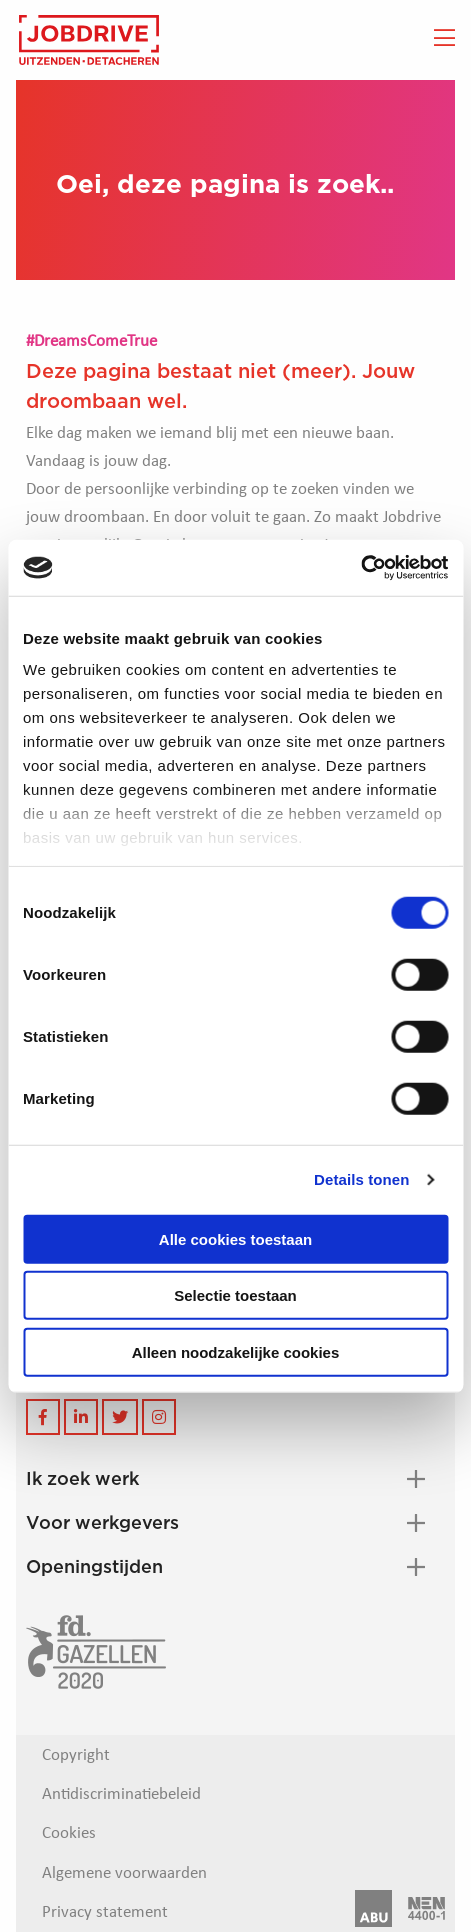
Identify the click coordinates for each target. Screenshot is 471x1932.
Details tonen (361, 1179)
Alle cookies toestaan (235, 1238)
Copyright (76, 1755)
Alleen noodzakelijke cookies (236, 1351)
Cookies (69, 1833)
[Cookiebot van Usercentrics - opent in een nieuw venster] (360, 568)
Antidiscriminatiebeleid (121, 1794)
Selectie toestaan (235, 1295)
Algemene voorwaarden (124, 1873)
